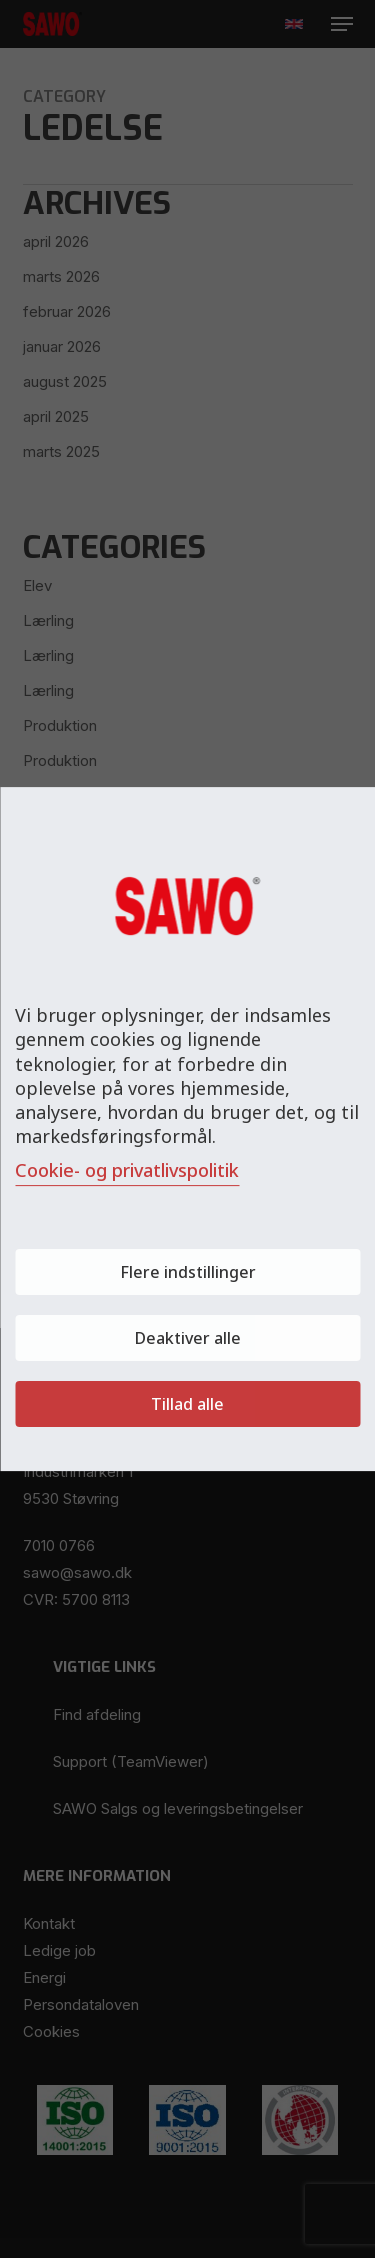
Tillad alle (187, 1404)
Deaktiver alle (188, 1338)
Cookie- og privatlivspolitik (127, 1170)
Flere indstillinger (188, 1272)
